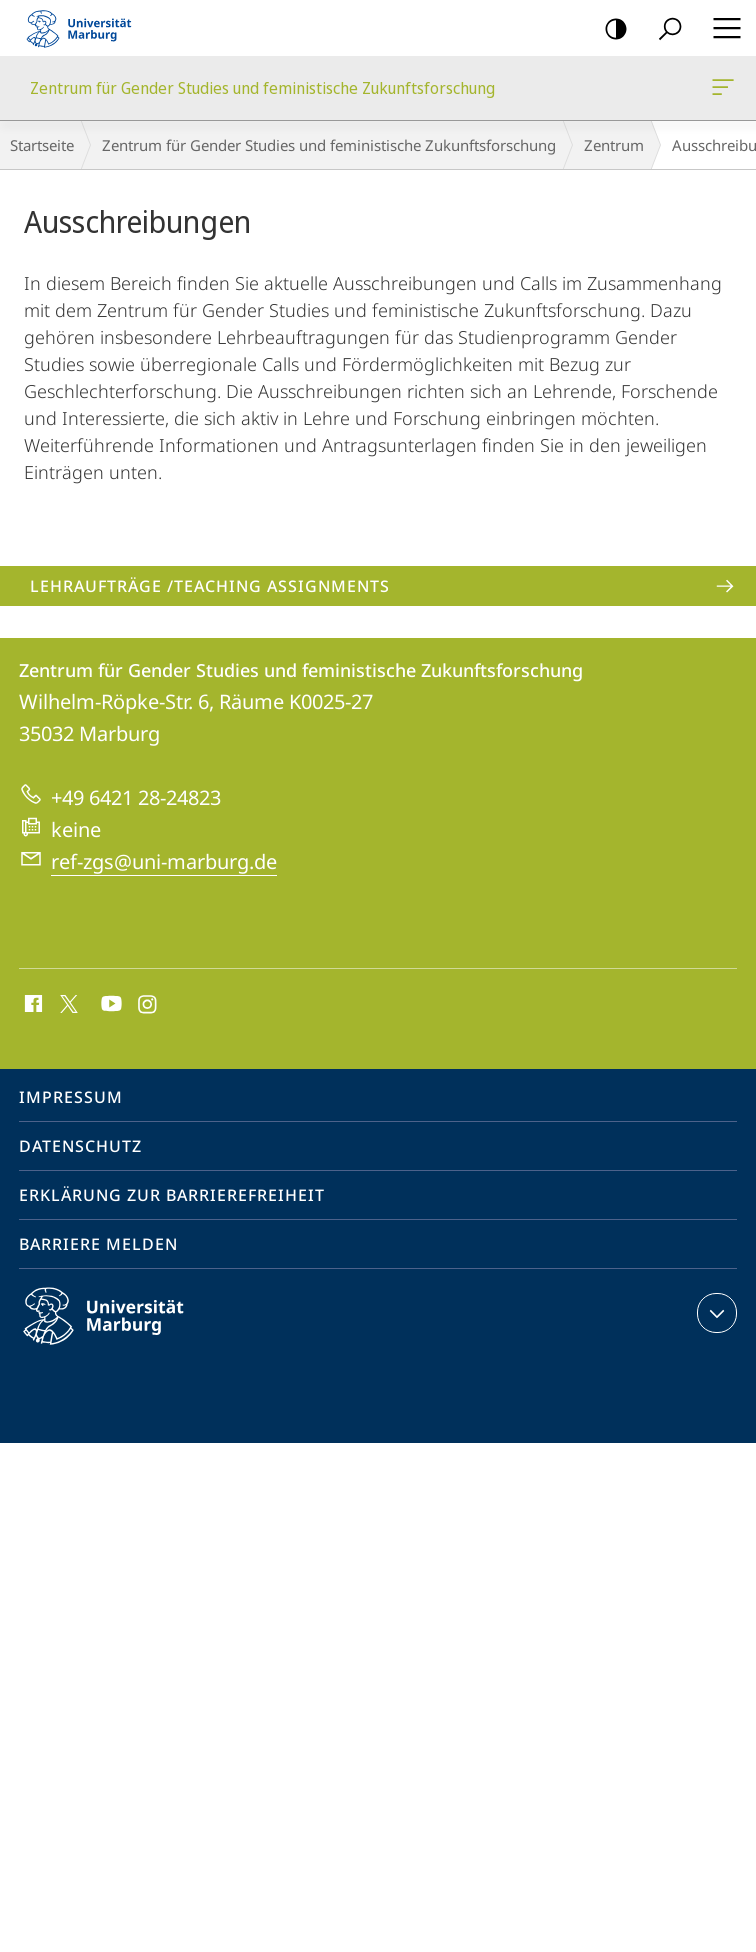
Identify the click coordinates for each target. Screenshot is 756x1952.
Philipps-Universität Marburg (121, 1332)
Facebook (31, 1005)
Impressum (71, 1097)
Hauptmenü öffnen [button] (721, 28)
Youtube (109, 1005)
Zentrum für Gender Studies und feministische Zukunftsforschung (721, 91)
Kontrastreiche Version (609, 29)
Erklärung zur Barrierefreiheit (172, 1195)
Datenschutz (80, 1146)
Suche (663, 29)
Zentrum (614, 145)
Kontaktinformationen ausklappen (714, 1313)
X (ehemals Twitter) (65, 1002)
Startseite (42, 145)
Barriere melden (98, 1244)
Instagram (148, 1005)
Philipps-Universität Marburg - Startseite (85, 28)
